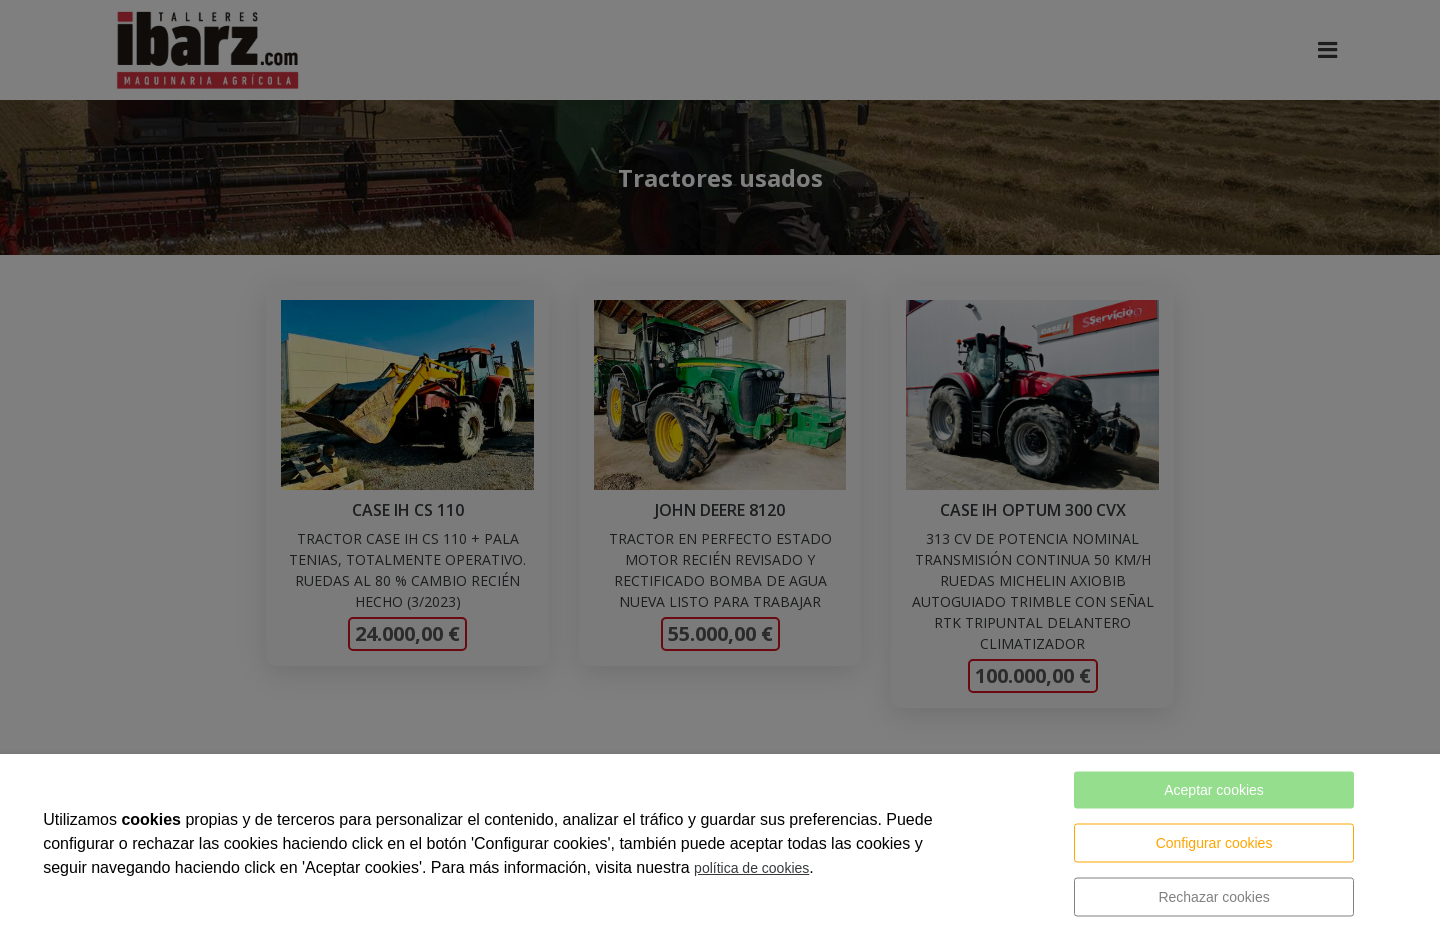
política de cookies (751, 868)
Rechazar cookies (1213, 897)
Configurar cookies (1214, 843)
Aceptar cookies (1214, 790)
